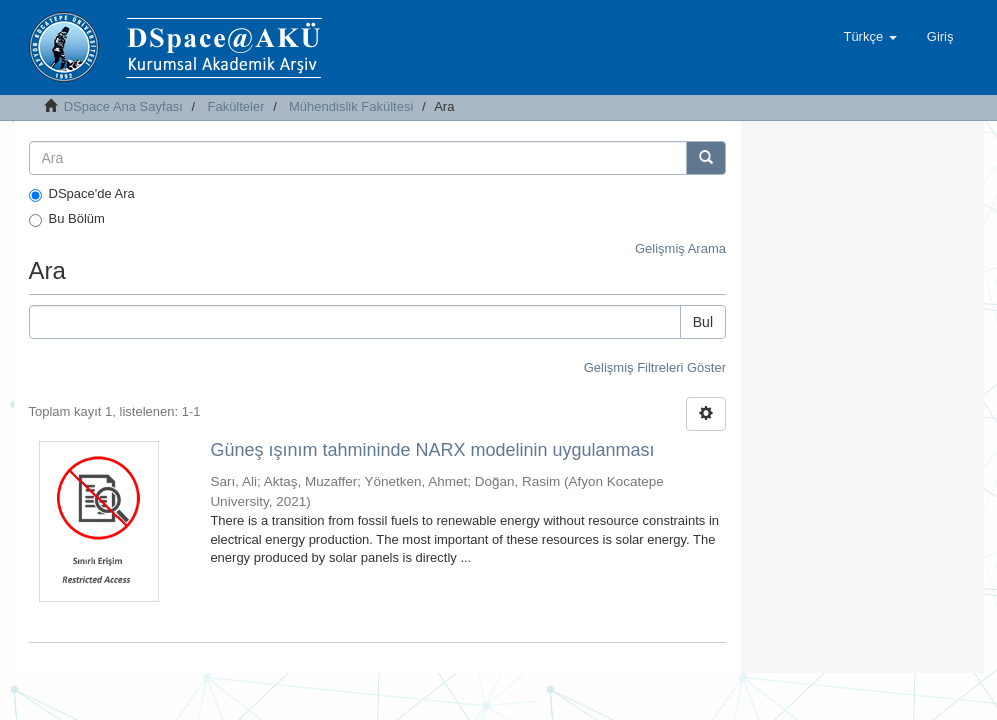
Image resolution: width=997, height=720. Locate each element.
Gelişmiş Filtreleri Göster (655, 367)
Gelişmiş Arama (680, 248)
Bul (703, 322)
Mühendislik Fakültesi (351, 106)
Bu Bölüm (67, 219)
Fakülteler (235, 106)
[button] (869, 37)
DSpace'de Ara (82, 194)
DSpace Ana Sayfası (123, 106)
